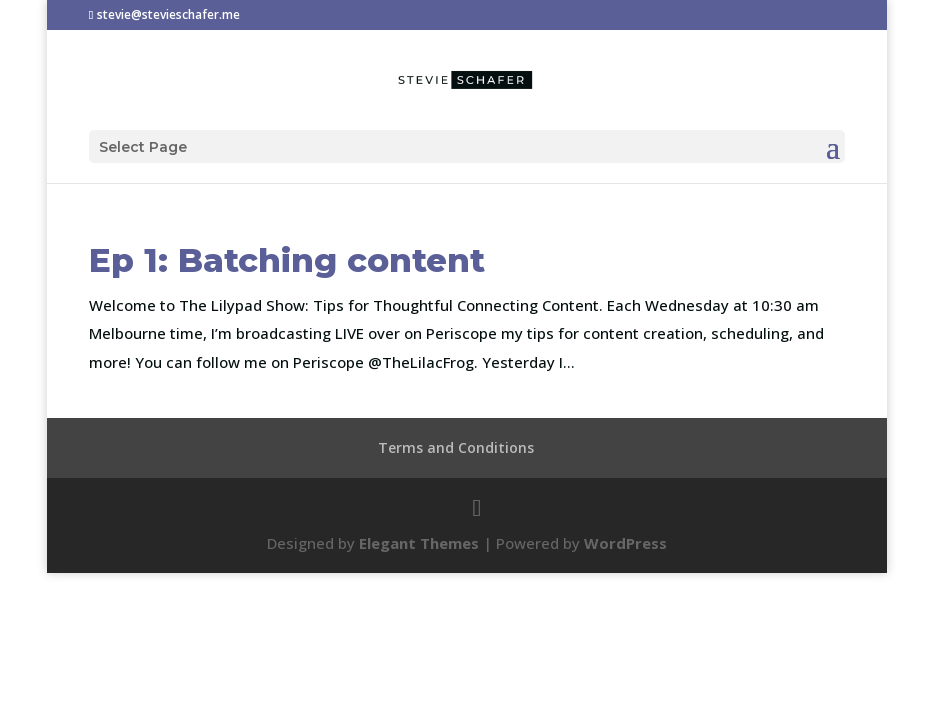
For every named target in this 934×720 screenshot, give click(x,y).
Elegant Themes (419, 543)
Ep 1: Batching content (287, 260)
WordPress (625, 543)
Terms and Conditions (456, 447)
